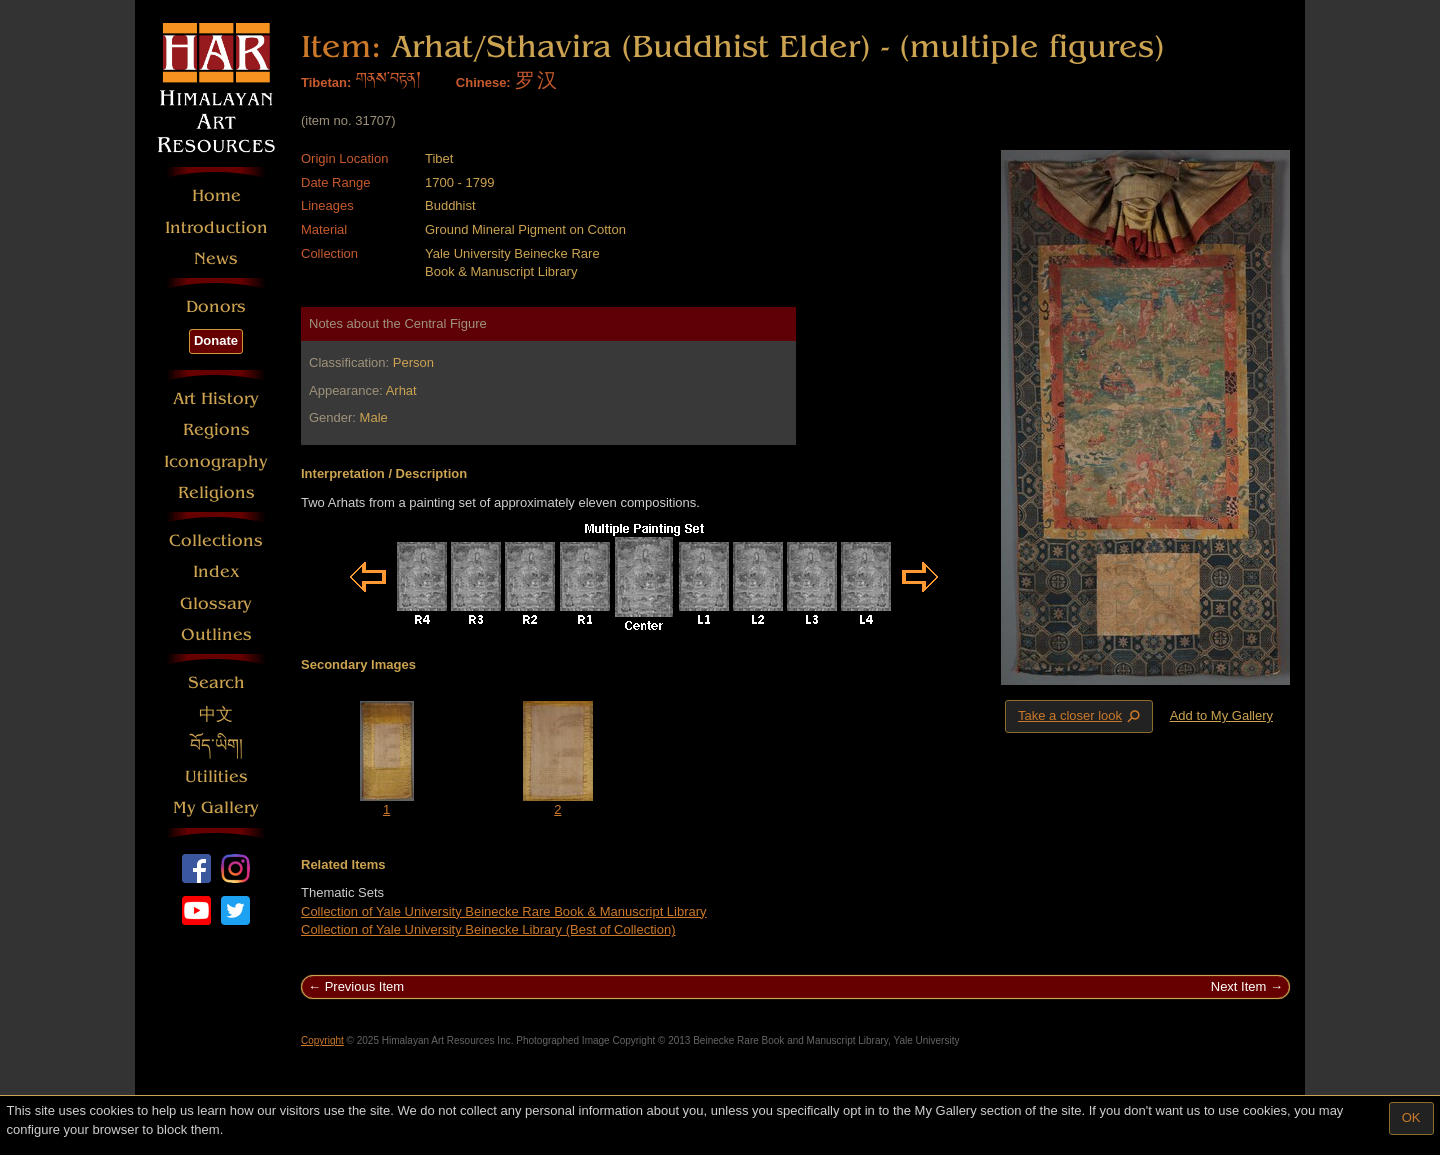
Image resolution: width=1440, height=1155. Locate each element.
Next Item (1239, 986)
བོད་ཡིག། (216, 745)
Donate (216, 340)
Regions (216, 429)
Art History (216, 398)
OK (1411, 1117)
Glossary (216, 603)
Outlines (216, 634)
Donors (216, 306)
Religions (216, 492)
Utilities (216, 776)
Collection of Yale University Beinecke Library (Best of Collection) (488, 929)
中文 (216, 714)
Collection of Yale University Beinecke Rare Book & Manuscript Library (504, 911)
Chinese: (483, 82)
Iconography (216, 461)
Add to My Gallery (1221, 715)
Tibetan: (326, 82)
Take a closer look (1081, 716)
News (216, 258)
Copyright (322, 1040)
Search (216, 682)
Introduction (216, 227)
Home (216, 195)
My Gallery (216, 807)
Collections (216, 540)
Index (216, 571)
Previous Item (364, 986)
